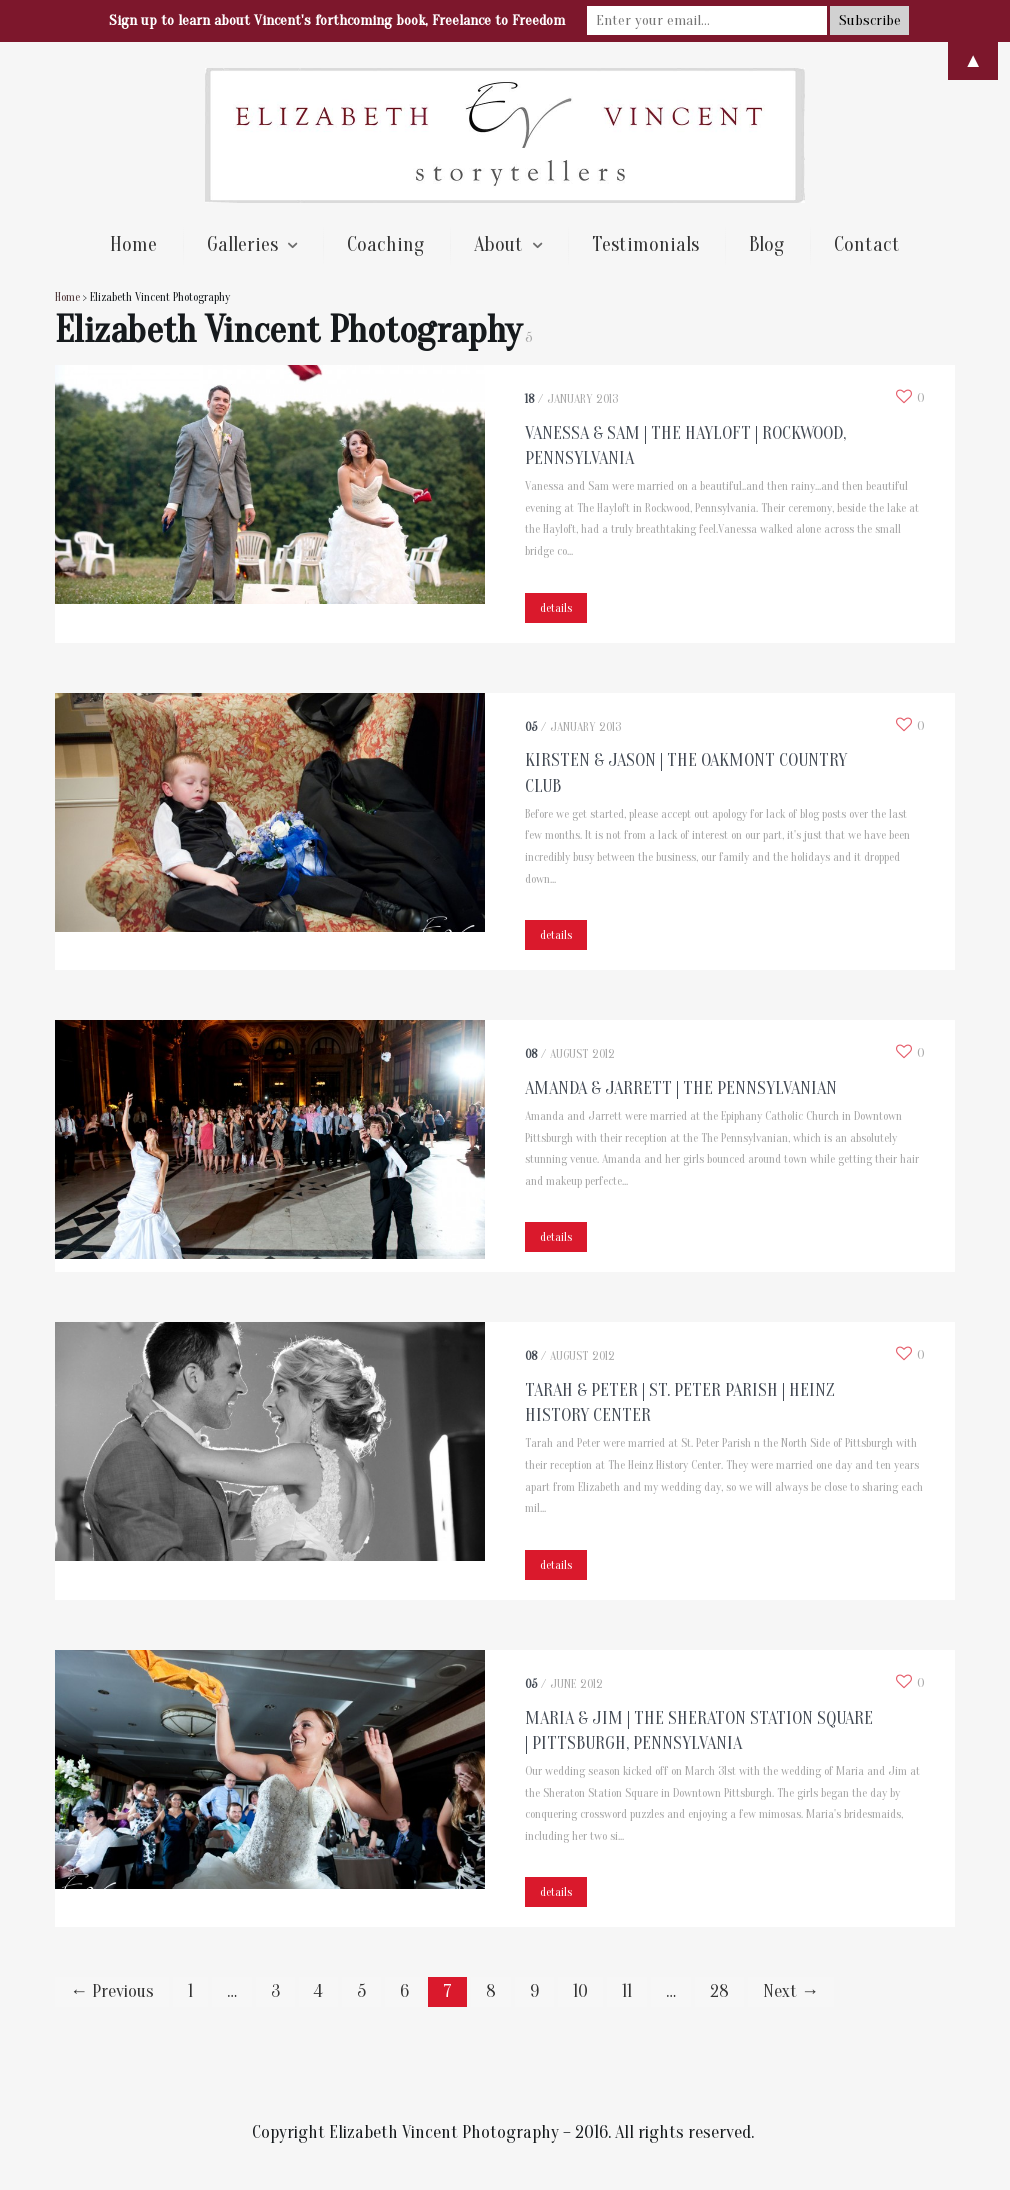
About (498, 244)
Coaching (385, 244)
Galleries (242, 244)
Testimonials (645, 244)
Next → (791, 1991)
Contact (867, 244)
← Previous (112, 1991)
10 (580, 1991)
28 (719, 1991)
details (556, 608)
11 (627, 1991)
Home (133, 244)
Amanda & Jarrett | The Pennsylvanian (681, 1088)
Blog (766, 244)
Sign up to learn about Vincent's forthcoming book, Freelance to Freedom (337, 20)
